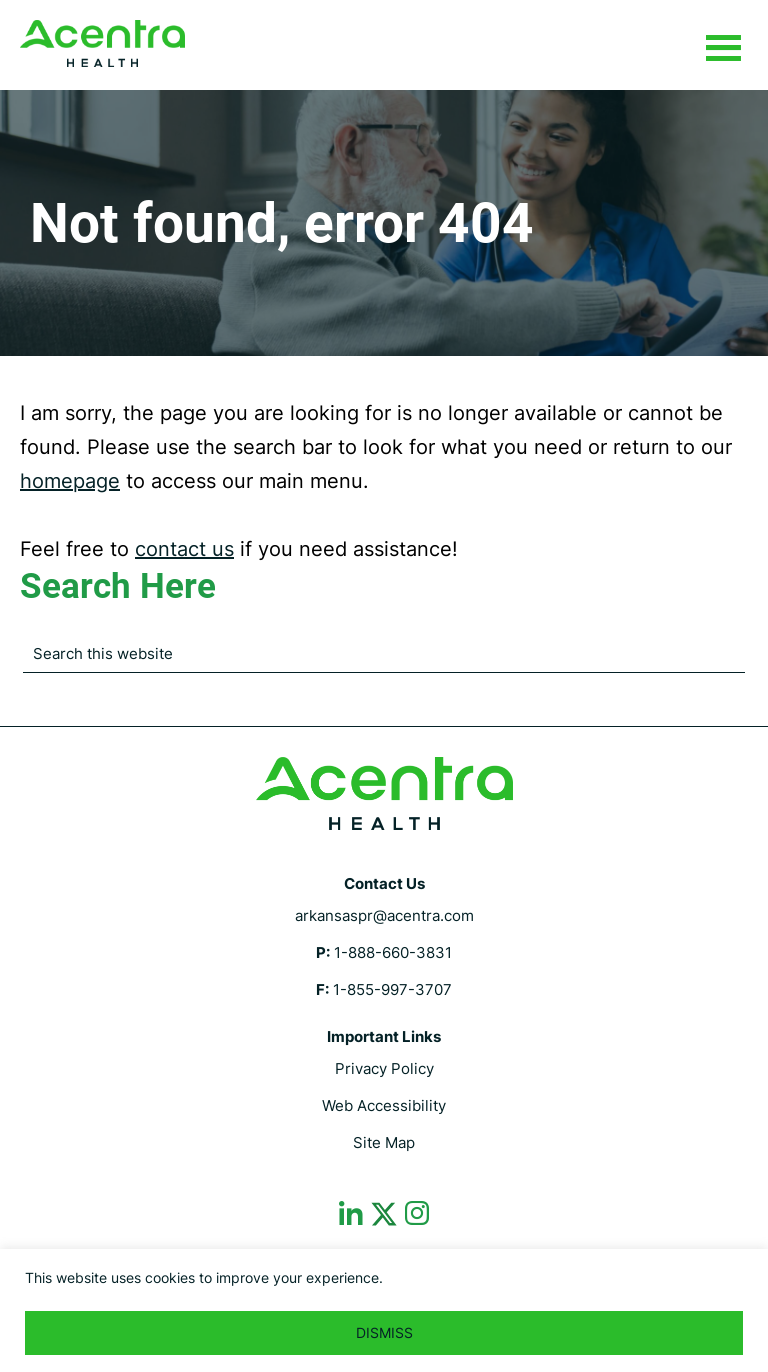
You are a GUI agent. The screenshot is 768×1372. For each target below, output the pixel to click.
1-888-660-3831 (393, 952)
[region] (384, 1310)
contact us (184, 549)
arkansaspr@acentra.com (384, 915)
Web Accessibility (384, 1105)
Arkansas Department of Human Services (102, 43)
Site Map (384, 1142)
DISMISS (384, 1332)
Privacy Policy (384, 1068)
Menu (723, 49)
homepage (70, 481)
